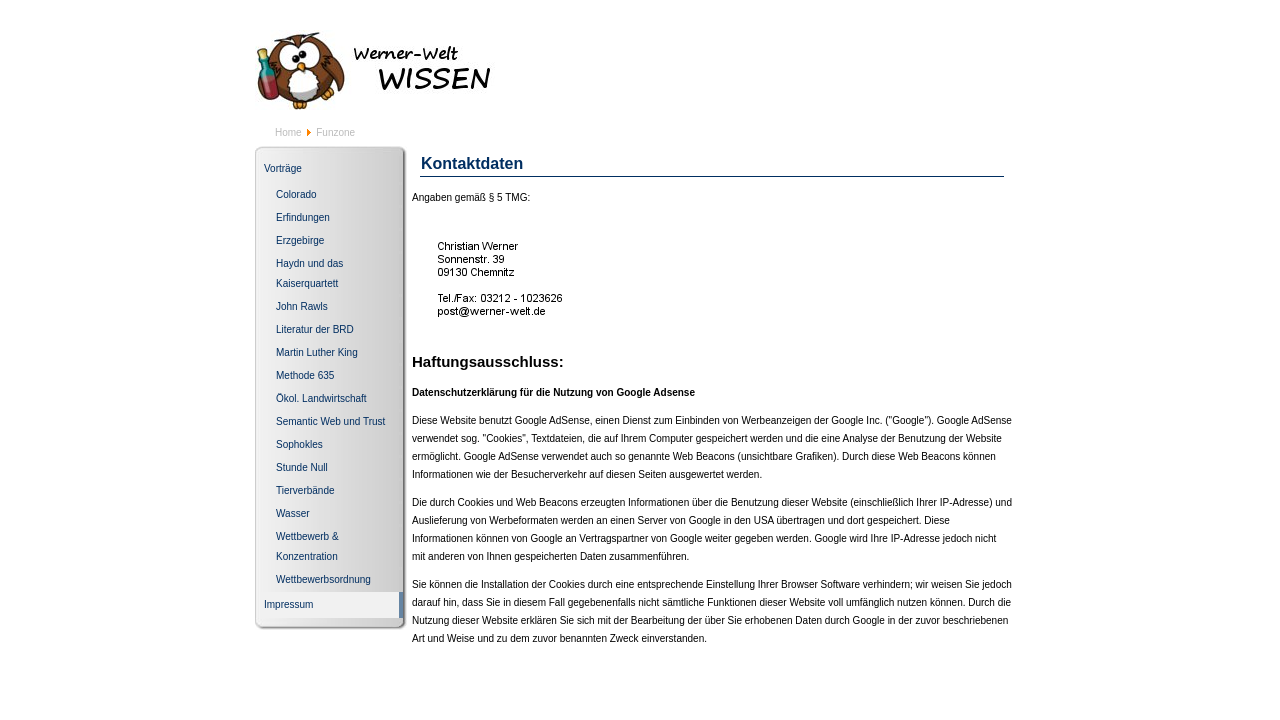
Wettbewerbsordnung (323, 579)
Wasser (293, 513)
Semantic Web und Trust (330, 421)
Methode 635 (305, 375)
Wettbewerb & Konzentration (307, 546)
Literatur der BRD (315, 329)
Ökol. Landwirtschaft (321, 398)
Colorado (296, 194)
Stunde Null (302, 467)
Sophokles (299, 444)
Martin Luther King (317, 352)
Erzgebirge (300, 240)
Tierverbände (305, 490)
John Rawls (302, 306)
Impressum (288, 604)
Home (288, 132)
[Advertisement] (781, 66)
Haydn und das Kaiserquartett (309, 273)
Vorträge (283, 168)
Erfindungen (303, 217)
